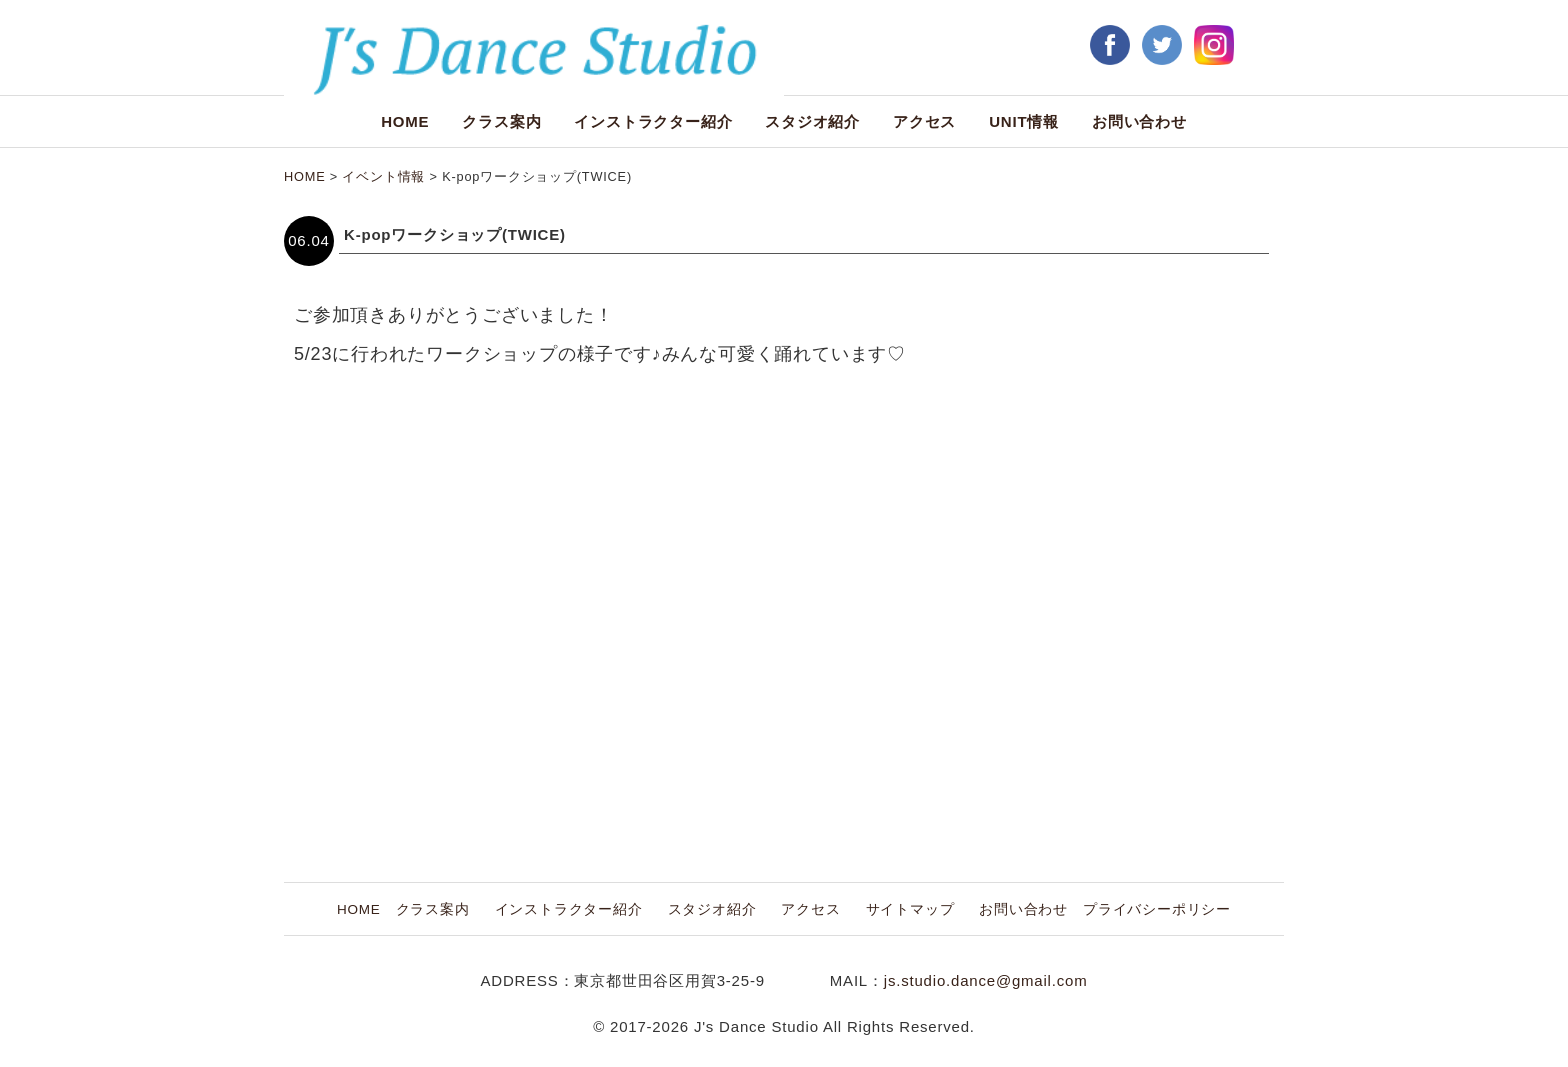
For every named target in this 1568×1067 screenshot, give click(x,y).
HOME (405, 121)
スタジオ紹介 (812, 121)
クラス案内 (501, 121)
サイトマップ (910, 909)
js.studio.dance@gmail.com (986, 980)
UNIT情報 (1024, 121)
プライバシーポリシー (1157, 909)
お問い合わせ (1139, 121)
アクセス (924, 121)
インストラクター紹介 (653, 121)
